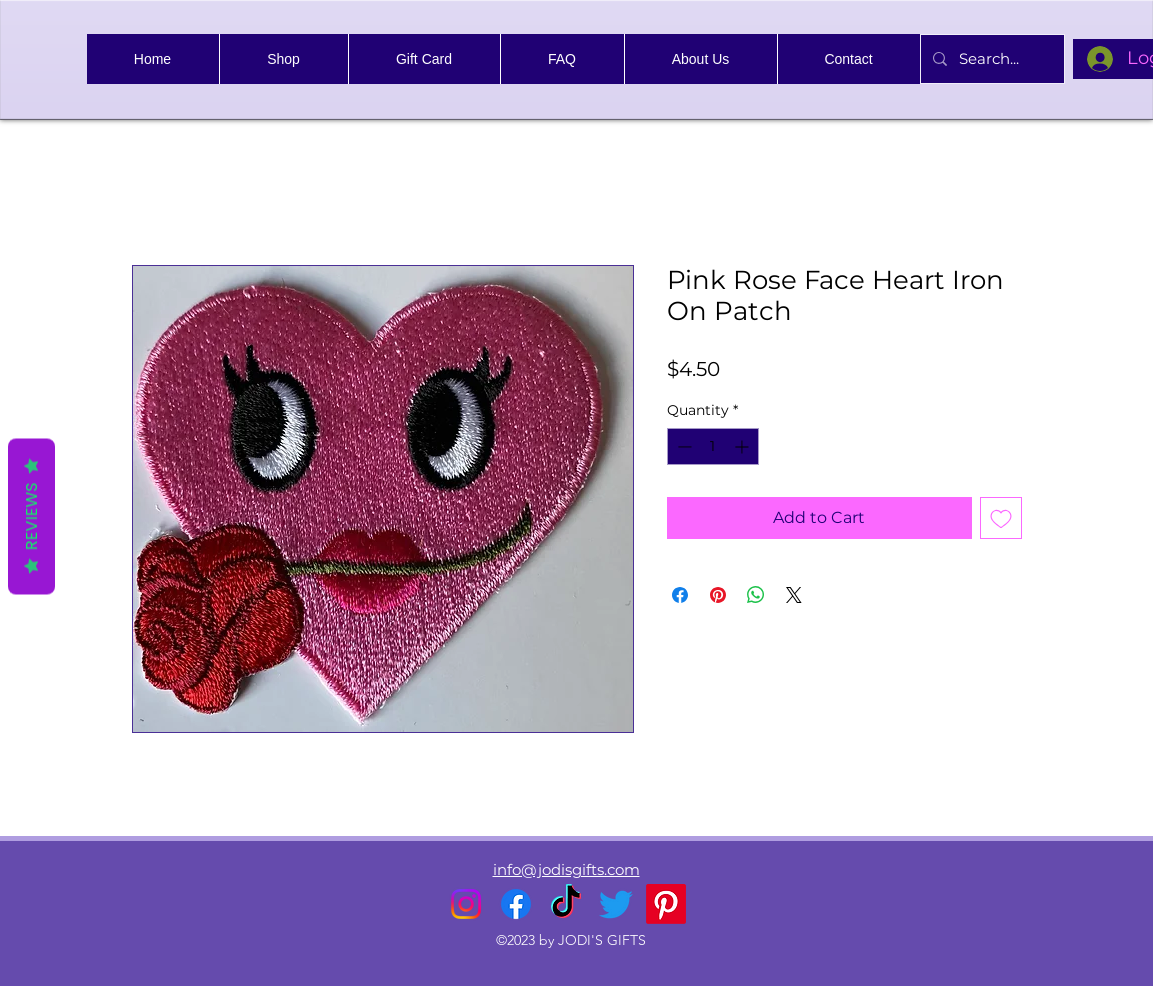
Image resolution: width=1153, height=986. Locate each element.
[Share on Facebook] (680, 595)
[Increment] (743, 446)
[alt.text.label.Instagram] (466, 904)
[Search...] (990, 59)
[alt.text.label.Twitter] (616, 904)
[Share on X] (794, 595)
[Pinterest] (666, 904)
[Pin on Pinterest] (718, 595)
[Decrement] (682, 446)
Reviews (31, 517)
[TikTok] (566, 904)
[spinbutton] (713, 446)
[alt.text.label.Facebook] (516, 904)
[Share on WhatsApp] (756, 595)
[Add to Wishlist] (1001, 518)
